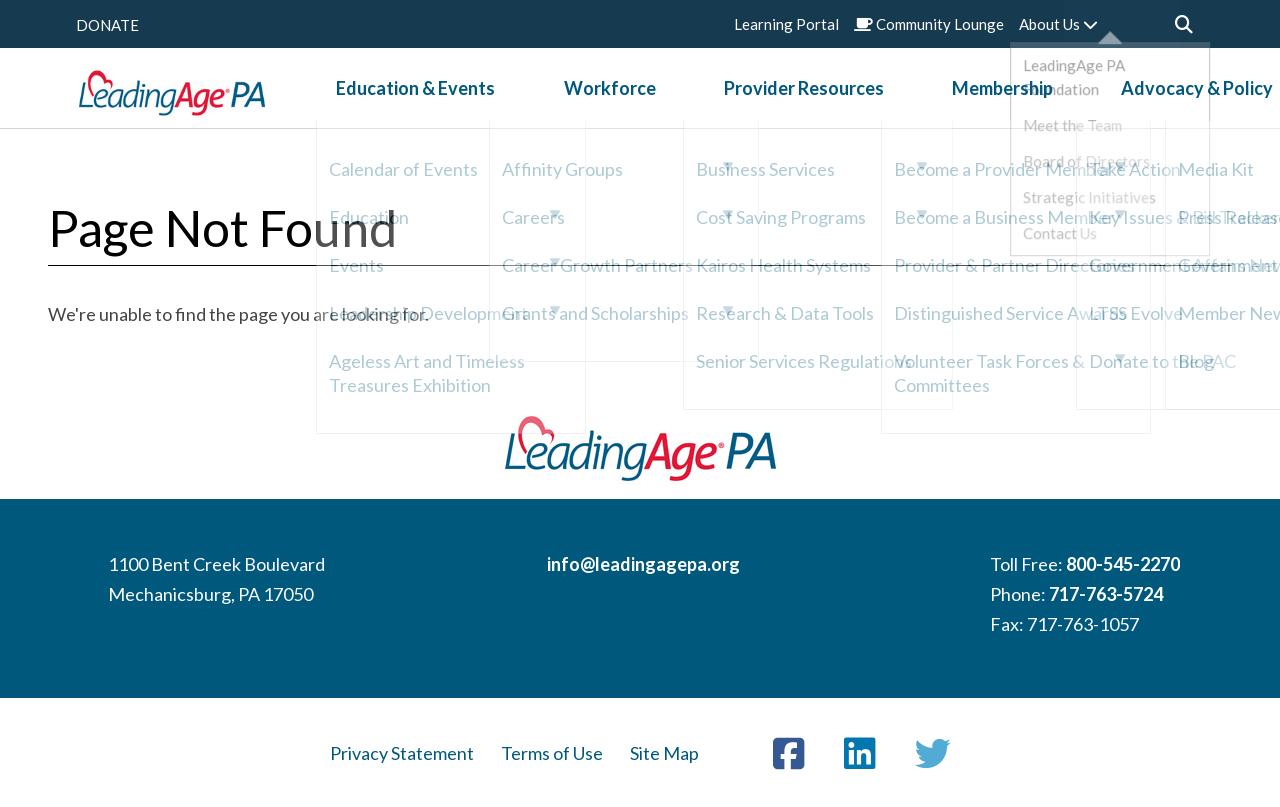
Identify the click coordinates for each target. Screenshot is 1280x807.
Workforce (591, 99)
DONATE (107, 25)
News (1180, 99)
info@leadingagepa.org (643, 564)
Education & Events (438, 99)
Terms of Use (552, 753)
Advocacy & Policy (1054, 99)
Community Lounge (929, 24)
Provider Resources (744, 99)
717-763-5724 (1106, 594)
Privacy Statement (402, 753)
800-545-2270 (1123, 564)
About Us (1058, 24)
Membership (900, 99)
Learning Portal (786, 24)
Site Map (664, 753)
